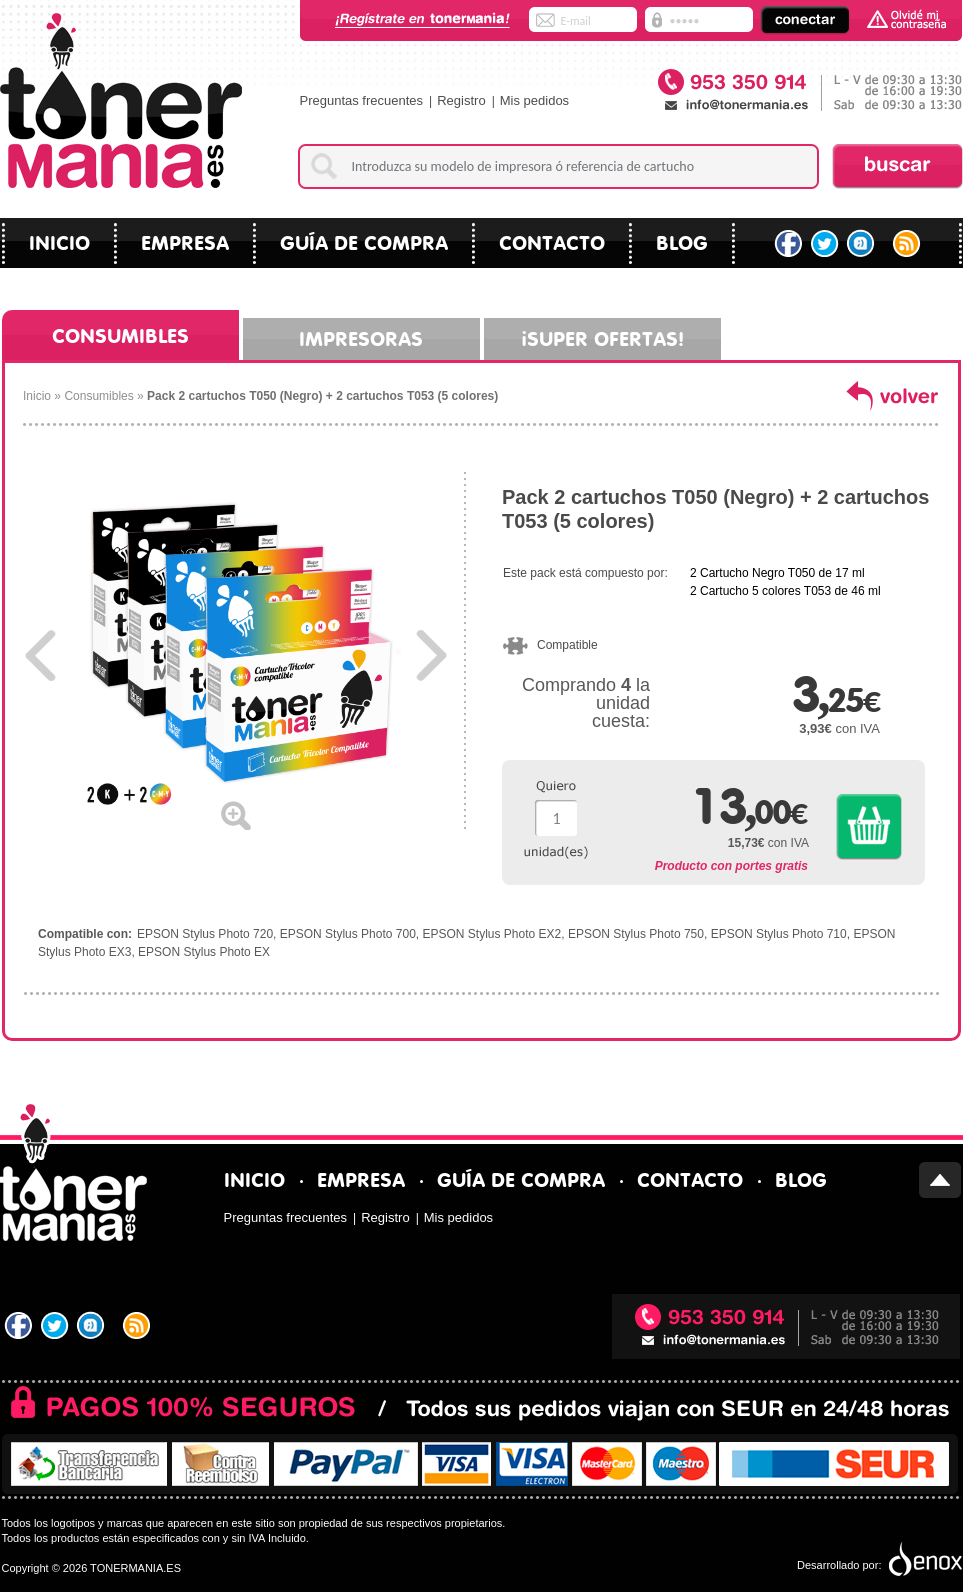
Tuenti (862, 244)
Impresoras (361, 336)
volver (892, 395)
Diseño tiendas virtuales (923, 1560)
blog (682, 240)
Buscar (897, 166)
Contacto (552, 240)
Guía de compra (364, 240)
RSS (908, 244)
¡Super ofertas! (602, 336)
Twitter (825, 244)
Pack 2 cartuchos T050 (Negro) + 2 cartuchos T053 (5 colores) (322, 396)
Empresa (185, 240)
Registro (461, 100)
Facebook (788, 244)
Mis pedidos (534, 100)
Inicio (59, 240)
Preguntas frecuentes (362, 100)
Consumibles (120, 333)
